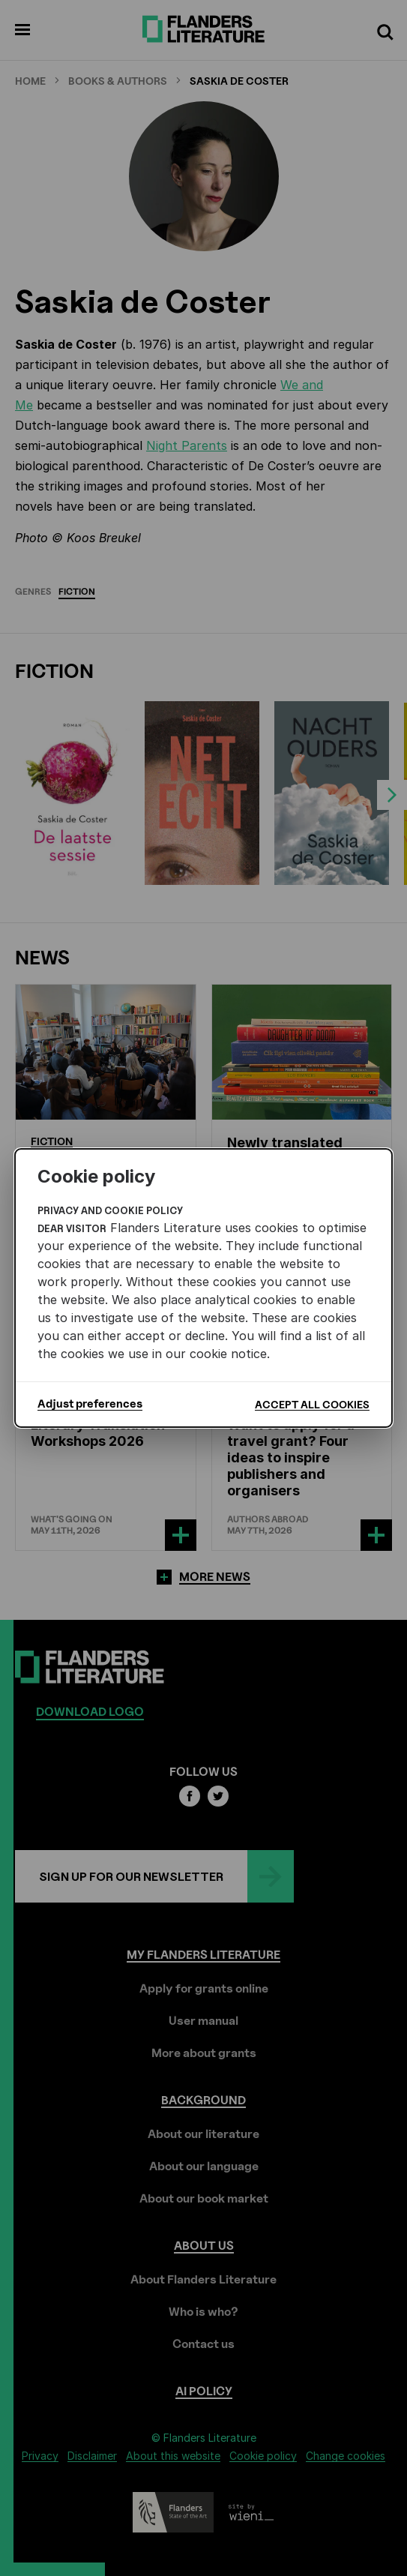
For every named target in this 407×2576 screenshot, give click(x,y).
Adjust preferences (89, 1404)
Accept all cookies (312, 1404)
